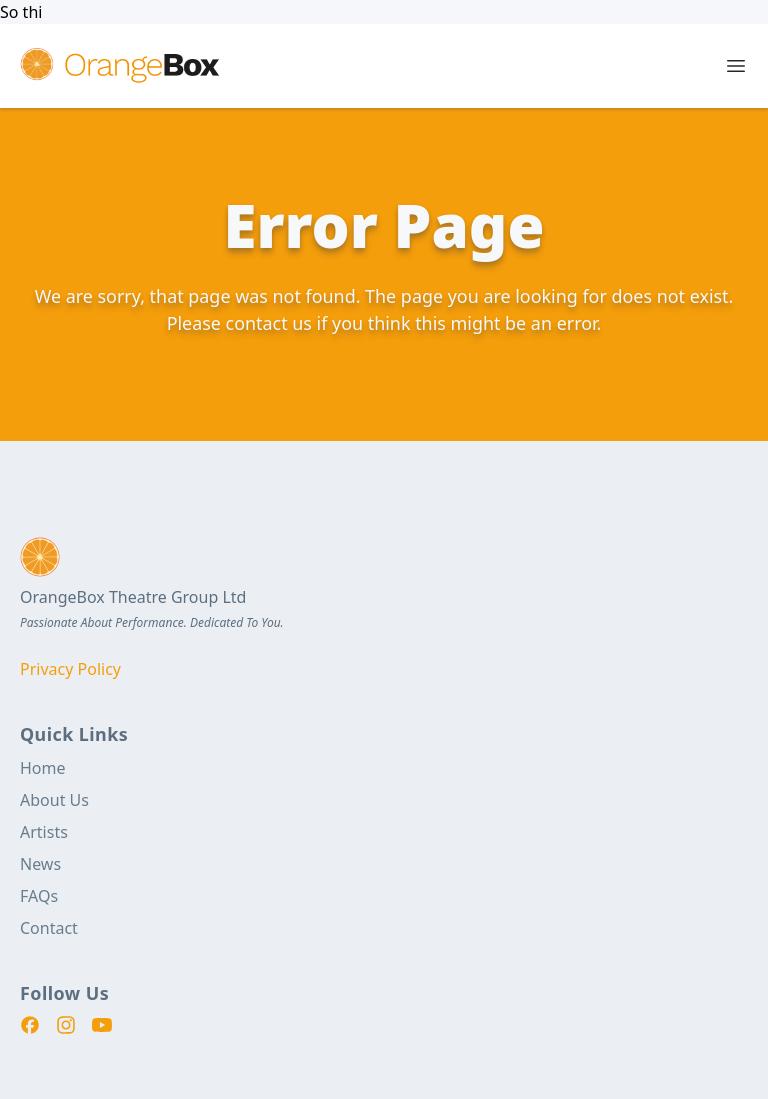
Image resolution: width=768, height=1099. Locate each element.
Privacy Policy (70, 669)
